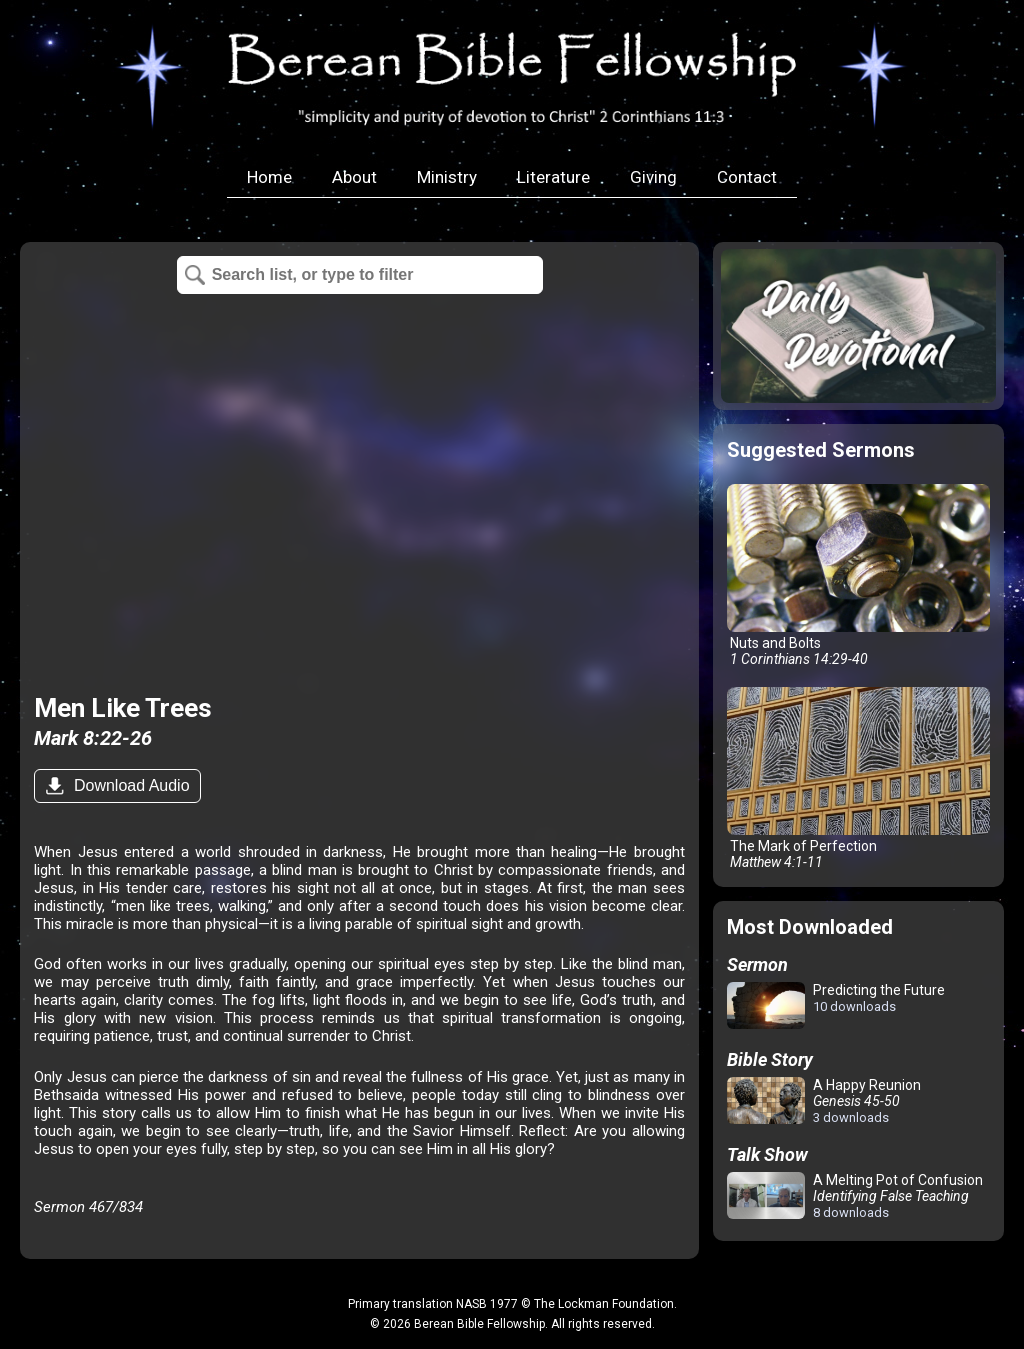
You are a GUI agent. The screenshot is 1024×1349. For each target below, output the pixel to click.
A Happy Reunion (824, 1101)
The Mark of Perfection (858, 778)
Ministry (447, 177)
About (354, 177)
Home (269, 177)
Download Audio (129, 785)
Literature (553, 177)
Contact (747, 177)
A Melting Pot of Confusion (855, 1196)
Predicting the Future (836, 1006)
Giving (653, 177)
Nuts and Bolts (858, 575)
